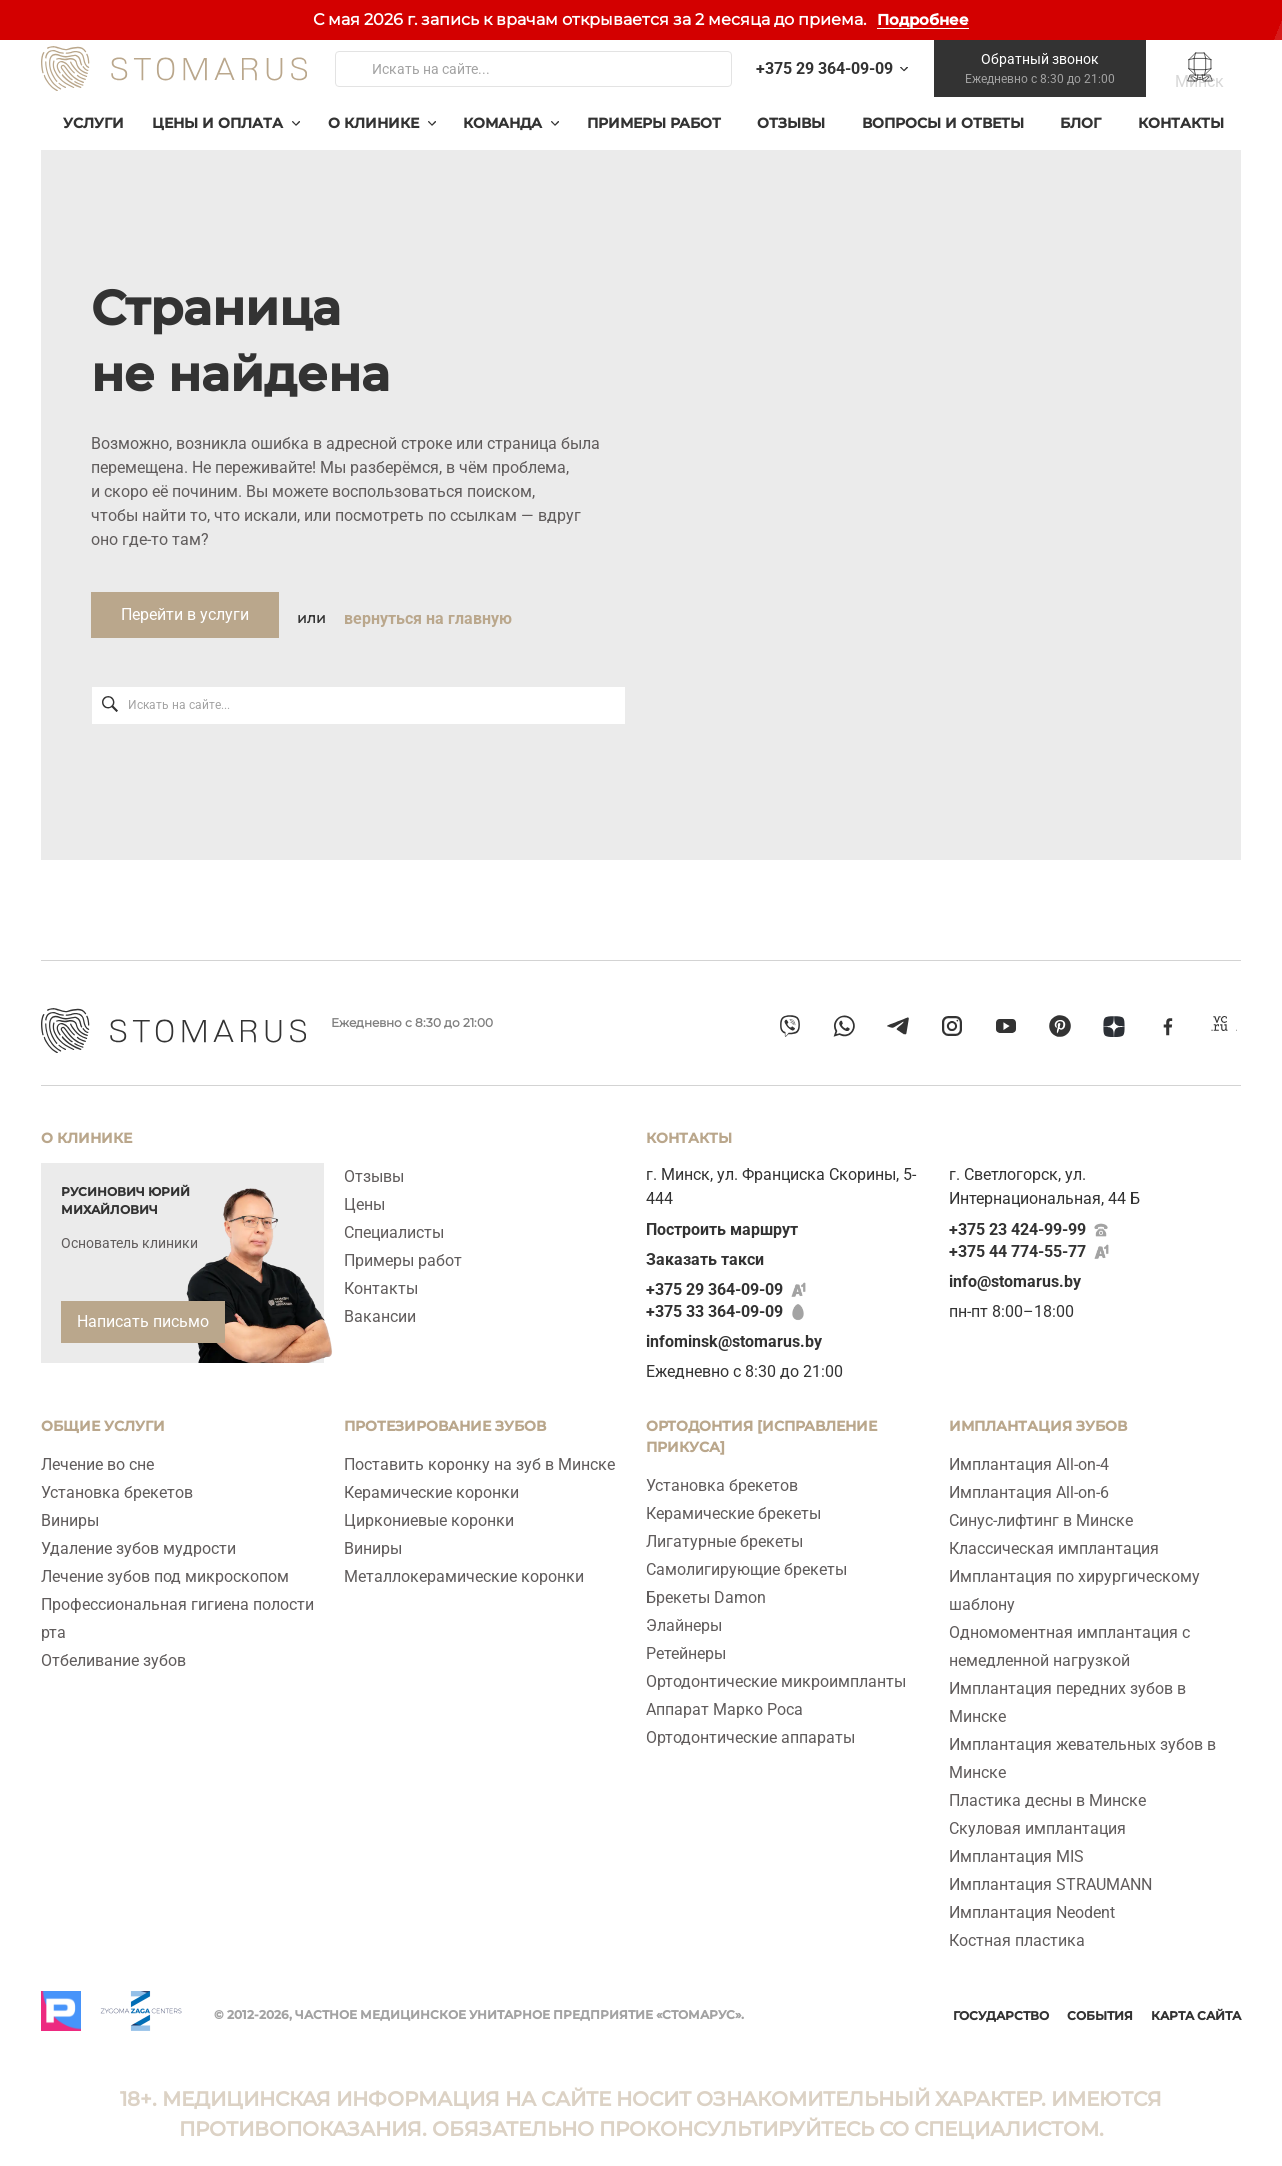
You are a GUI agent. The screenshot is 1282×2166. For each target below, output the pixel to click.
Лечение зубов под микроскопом (165, 1568)
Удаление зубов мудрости (138, 1540)
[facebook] (1168, 1030)
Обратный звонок (1031, 81)
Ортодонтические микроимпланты (776, 1673)
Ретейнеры (686, 1645)
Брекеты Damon (706, 1589)
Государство (1001, 2007)
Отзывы (791, 146)
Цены (364, 1196)
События (1100, 2007)
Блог (1080, 146)
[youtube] (1006, 1030)
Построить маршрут (722, 1221)
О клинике (373, 146)
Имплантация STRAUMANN (1050, 1876)
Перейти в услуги (185, 637)
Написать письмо (143, 1313)
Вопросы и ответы (943, 146)
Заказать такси (705, 1251)
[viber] (790, 1030)
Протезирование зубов (445, 1418)
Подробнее (923, 19)
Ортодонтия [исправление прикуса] (761, 1428)
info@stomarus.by (1015, 1273)
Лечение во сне (97, 1456)
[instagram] (952, 1030)
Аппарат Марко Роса (724, 1701)
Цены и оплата (217, 146)
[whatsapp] (844, 1030)
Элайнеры (684, 1617)
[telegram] (898, 1030)
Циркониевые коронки (429, 1512)
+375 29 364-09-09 (714, 1281)
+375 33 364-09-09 (714, 1303)
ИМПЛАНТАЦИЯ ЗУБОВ (1038, 1418)
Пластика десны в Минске (1047, 1792)
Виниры (70, 1512)
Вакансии (380, 1308)
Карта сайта (1196, 2007)
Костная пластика (1017, 1932)
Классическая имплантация (1054, 1540)
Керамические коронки (431, 1484)
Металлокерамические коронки (464, 1568)
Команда (502, 146)
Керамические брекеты (733, 1505)
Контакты (1181, 146)
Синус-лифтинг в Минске (1041, 1512)
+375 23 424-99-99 (1017, 1221)
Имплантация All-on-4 (1029, 1456)
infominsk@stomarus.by (734, 1333)
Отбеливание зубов (113, 1652)
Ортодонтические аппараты (750, 1729)
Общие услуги (103, 1418)
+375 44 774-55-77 (1017, 1243)
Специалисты (394, 1224)
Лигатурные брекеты (724, 1533)
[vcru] (1222, 1030)
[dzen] (1114, 1030)
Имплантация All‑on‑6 (1029, 1484)
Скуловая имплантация (1037, 1820)
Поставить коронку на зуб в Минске (479, 1456)
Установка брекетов (117, 1484)
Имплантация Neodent (1032, 1904)
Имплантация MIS (1016, 1848)
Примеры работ (654, 146)
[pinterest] (1060, 1030)
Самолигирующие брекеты (746, 1561)
